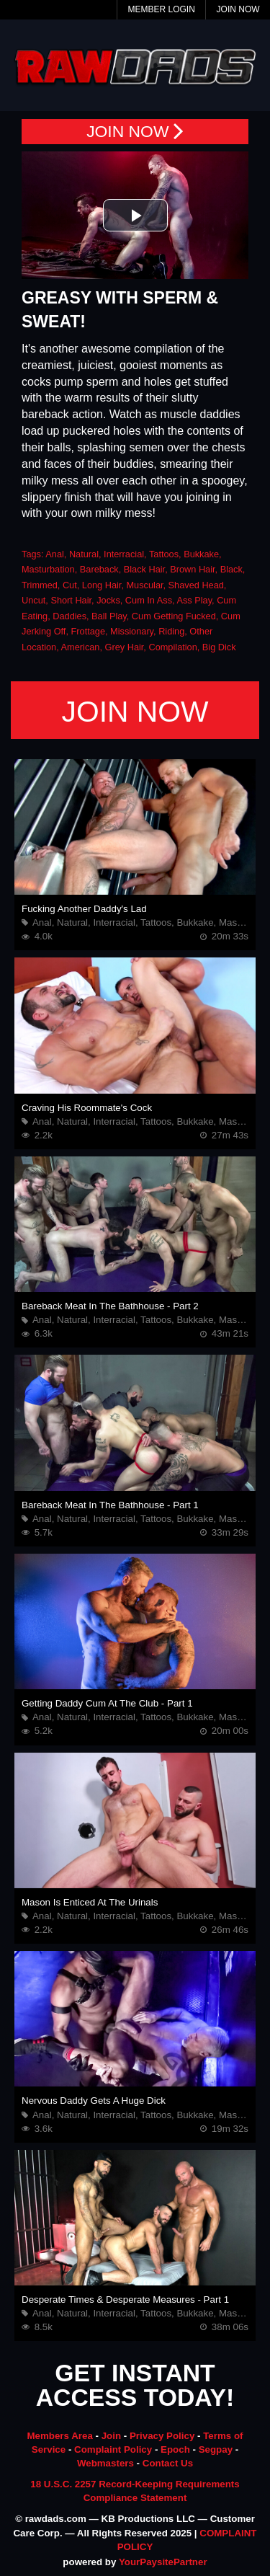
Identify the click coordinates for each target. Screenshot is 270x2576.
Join (111, 2435)
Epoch (175, 2449)
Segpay (216, 2449)
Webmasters (105, 2463)
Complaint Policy (113, 2449)
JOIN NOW (135, 131)
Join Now (238, 9)
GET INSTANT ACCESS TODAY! (135, 2385)
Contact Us (168, 2463)
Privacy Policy (162, 2435)
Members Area (59, 2435)
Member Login (160, 9)
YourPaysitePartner (163, 2562)
